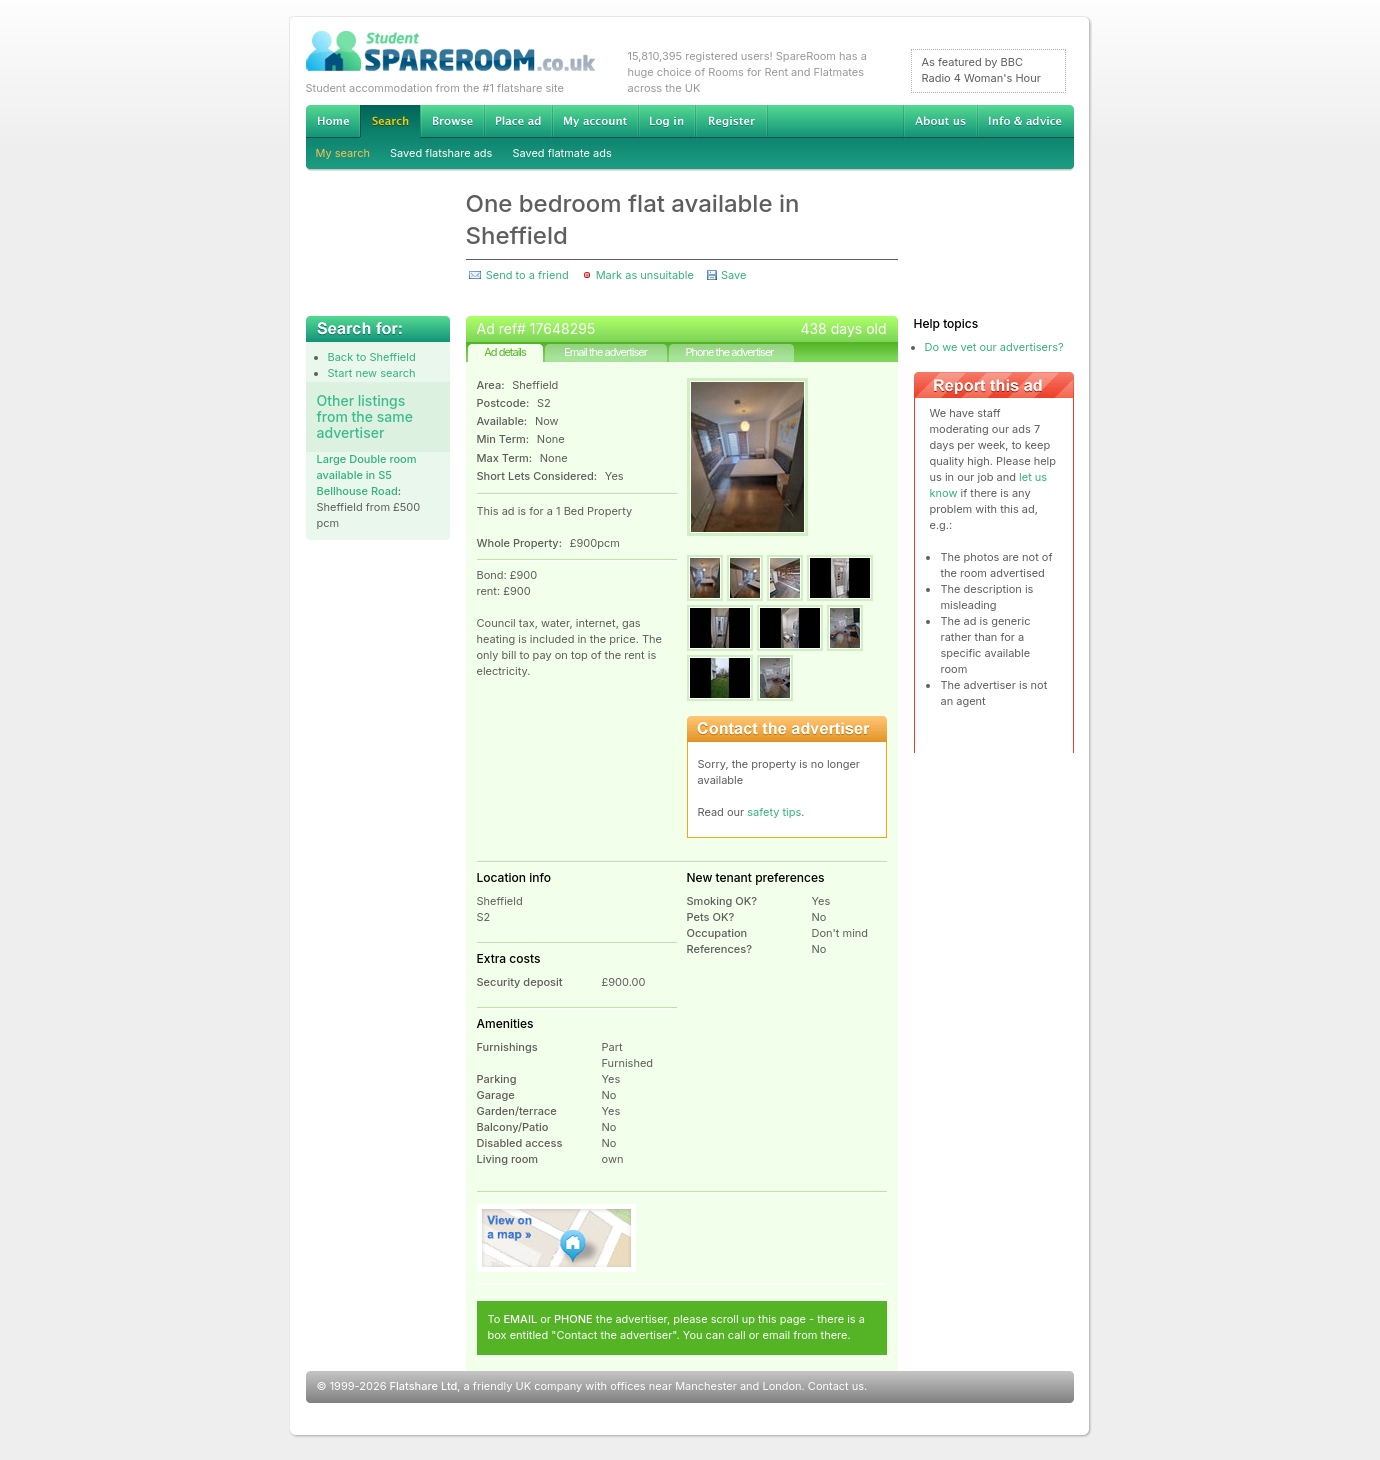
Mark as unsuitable (645, 275)
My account (595, 121)
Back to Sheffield (372, 357)
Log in (666, 121)
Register (731, 121)
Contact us (836, 1386)
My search (343, 153)
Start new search (372, 373)
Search (390, 121)
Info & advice (1025, 121)
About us (940, 121)
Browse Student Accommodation (452, 121)
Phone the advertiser (729, 352)
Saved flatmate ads (561, 153)
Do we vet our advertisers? (994, 347)
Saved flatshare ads (441, 153)
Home (333, 121)
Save (733, 275)
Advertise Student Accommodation (518, 121)
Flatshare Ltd (424, 1386)
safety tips (774, 812)
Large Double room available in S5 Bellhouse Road (367, 475)
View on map (557, 1238)
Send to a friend (527, 275)
